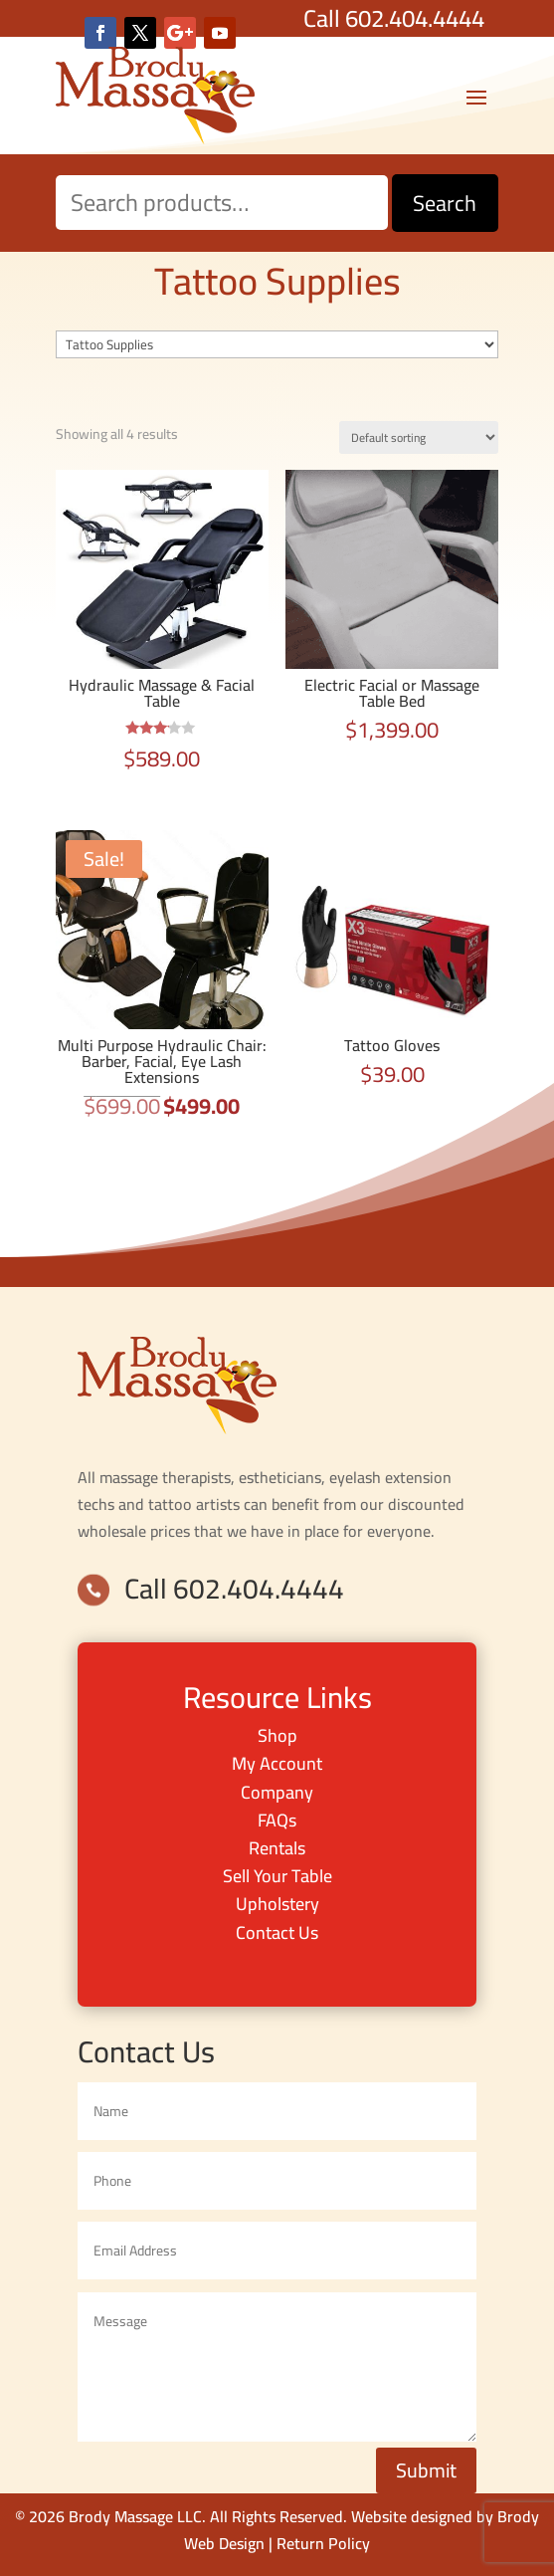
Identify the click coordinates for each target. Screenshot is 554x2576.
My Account (277, 1763)
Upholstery (277, 1903)
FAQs (277, 1820)
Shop (277, 1735)
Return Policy (323, 2543)
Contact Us (277, 1932)
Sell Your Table (277, 1875)
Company (277, 1792)
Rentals (277, 1847)
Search (444, 203)
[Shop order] (418, 437)
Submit (426, 2470)
